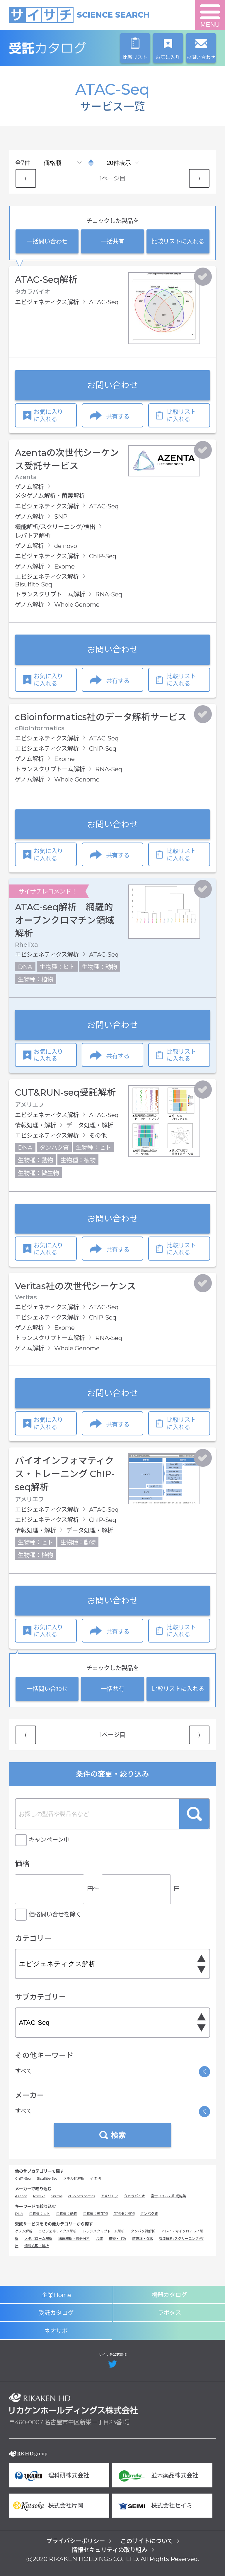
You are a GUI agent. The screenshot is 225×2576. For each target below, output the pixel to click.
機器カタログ (169, 2294)
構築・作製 (117, 2238)
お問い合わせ (112, 385)
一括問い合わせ (47, 241)
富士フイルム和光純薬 (168, 2196)
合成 (99, 2238)
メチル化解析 (73, 2178)
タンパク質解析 (143, 2231)
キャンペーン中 (49, 1839)
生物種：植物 (123, 2213)
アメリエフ (109, 2196)
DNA (19, 2213)
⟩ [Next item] (199, 178)
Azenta (21, 2196)
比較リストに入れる (177, 241)
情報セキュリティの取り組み (109, 2549)
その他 (95, 2178)
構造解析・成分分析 (74, 2238)
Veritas (56, 2196)
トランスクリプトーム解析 (104, 2231)
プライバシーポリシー (75, 2541)
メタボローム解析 (38, 2238)
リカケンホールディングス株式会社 (73, 2403)
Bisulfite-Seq (47, 2178)
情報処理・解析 (36, 2246)
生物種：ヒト (39, 2213)
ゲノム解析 (24, 2231)
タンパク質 (149, 2213)
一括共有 (112, 241)
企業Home (56, 2294)
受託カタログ (73, 48)
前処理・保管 (142, 2238)
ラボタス (169, 2312)
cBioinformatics (81, 2196)
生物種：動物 (66, 2213)
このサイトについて (146, 2541)
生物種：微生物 (95, 2213)
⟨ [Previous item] (26, 178)
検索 (194, 1814)
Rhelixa (39, 2196)
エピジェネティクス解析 (57, 2231)
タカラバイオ (134, 2196)
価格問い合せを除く (55, 1914)
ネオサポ (56, 2331)
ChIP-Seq (23, 2178)
